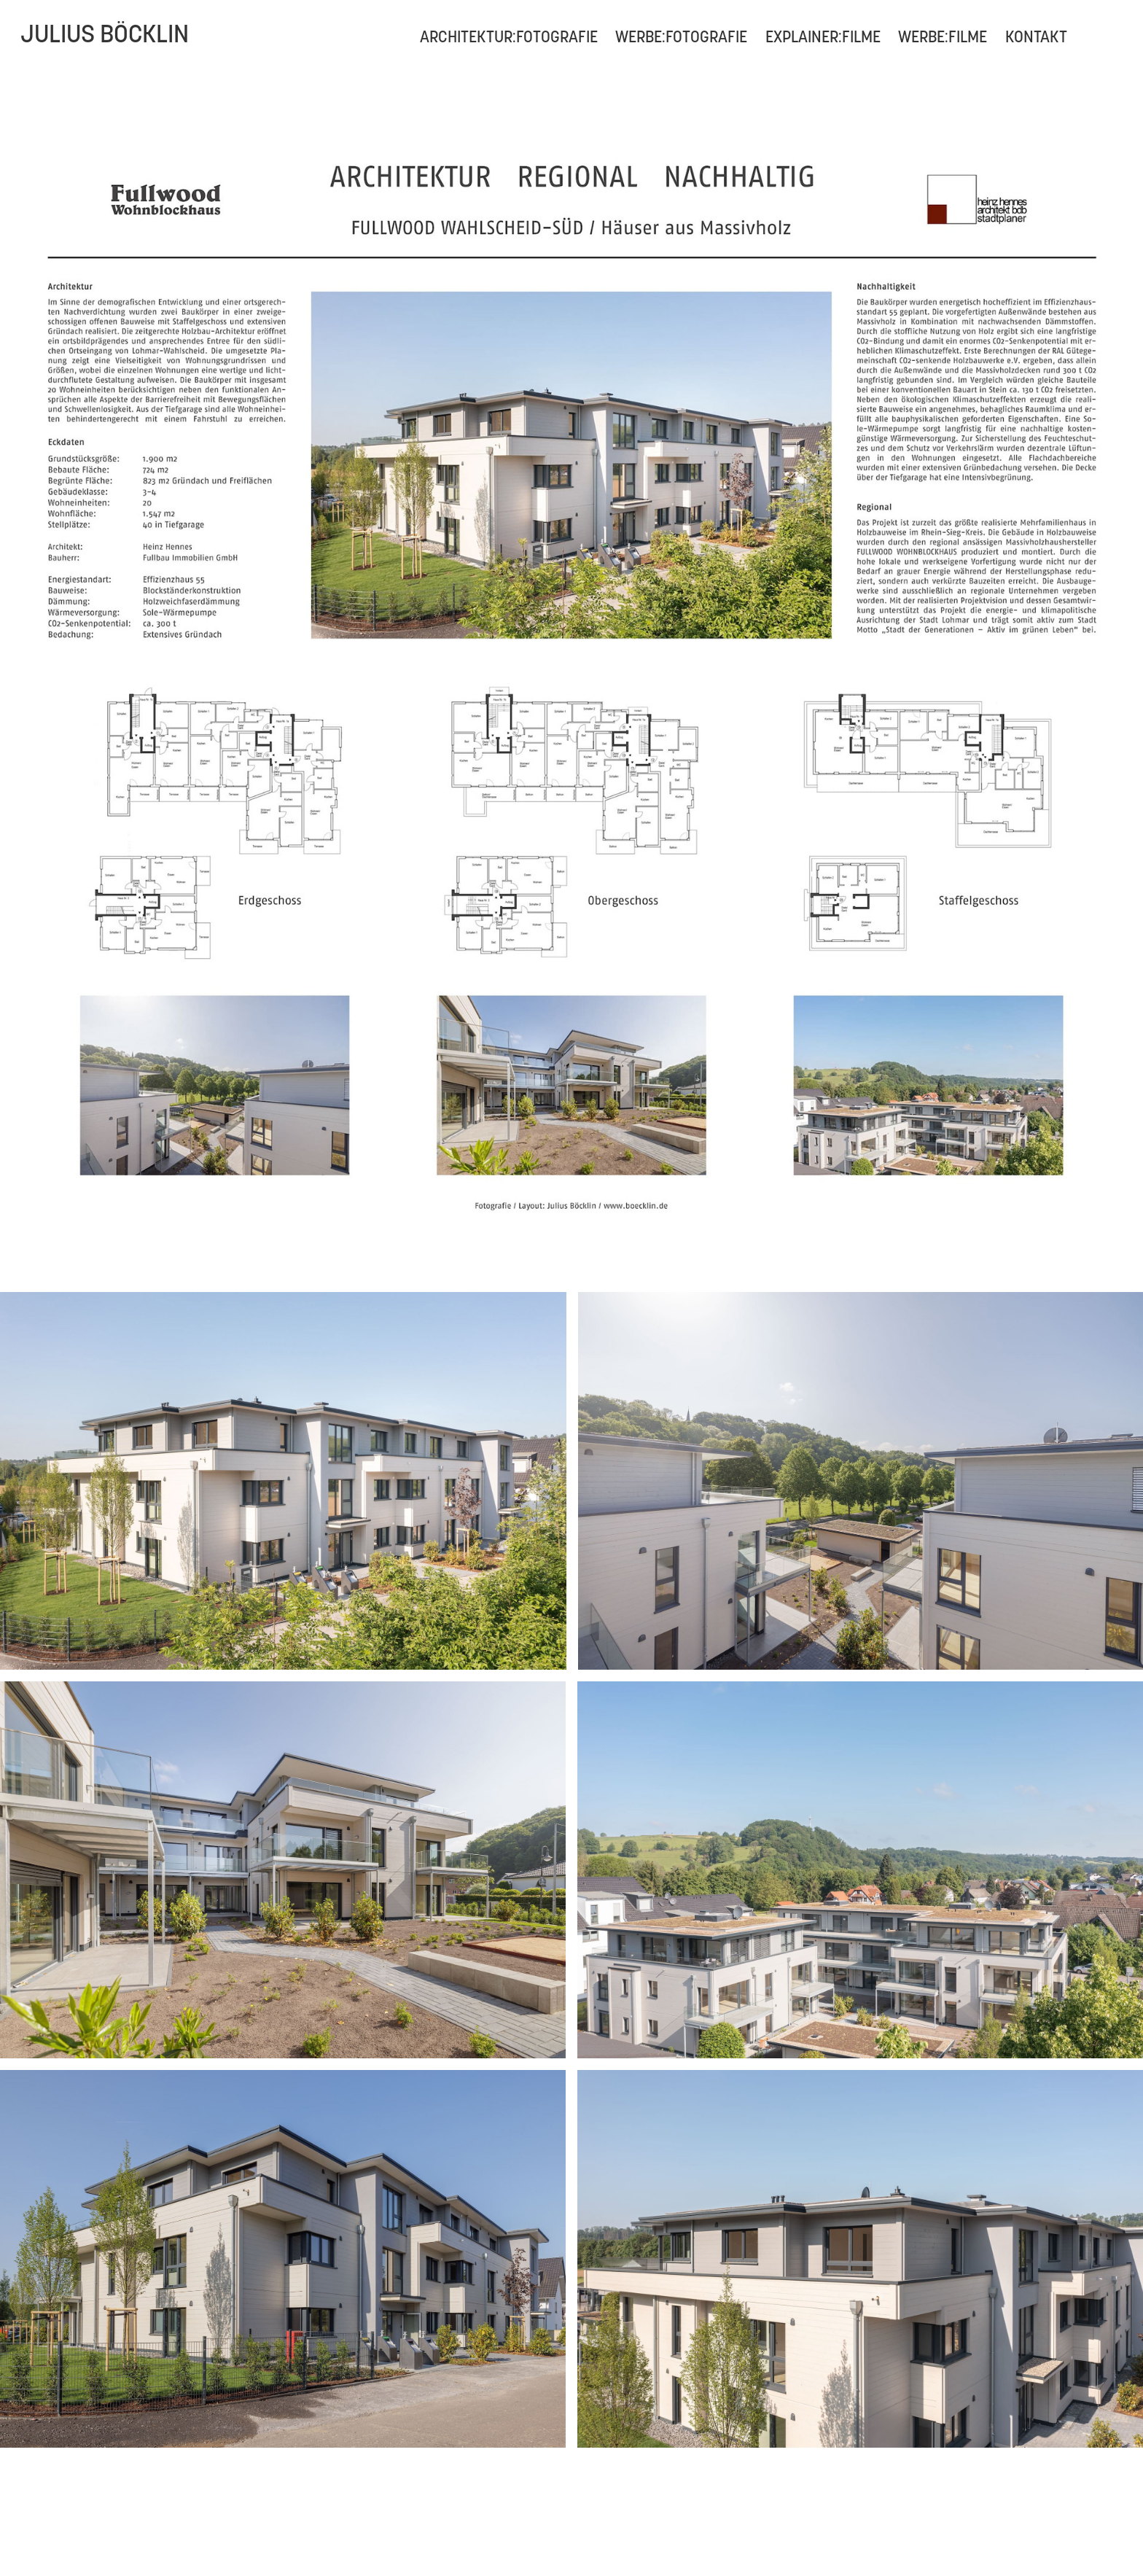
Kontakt (1036, 36)
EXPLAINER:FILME (823, 36)
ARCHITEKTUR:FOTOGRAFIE (509, 36)
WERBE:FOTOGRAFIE (681, 36)
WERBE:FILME (942, 36)
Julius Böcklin (104, 34)
